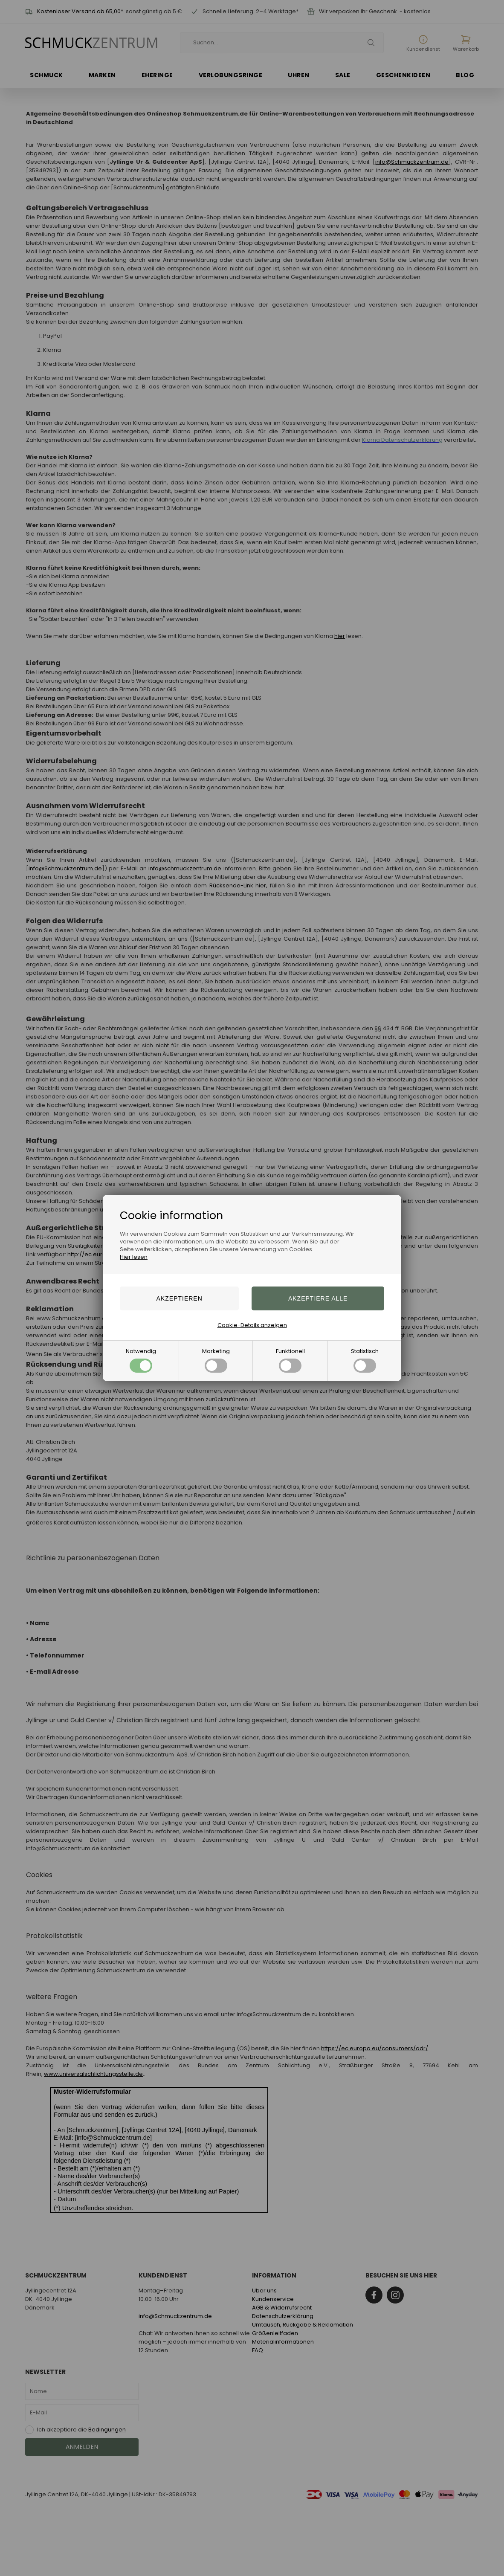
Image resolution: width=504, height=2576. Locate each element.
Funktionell (290, 1360)
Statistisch (365, 1360)
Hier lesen (134, 1257)
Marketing (216, 1360)
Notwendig (141, 1360)
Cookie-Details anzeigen (252, 1325)
